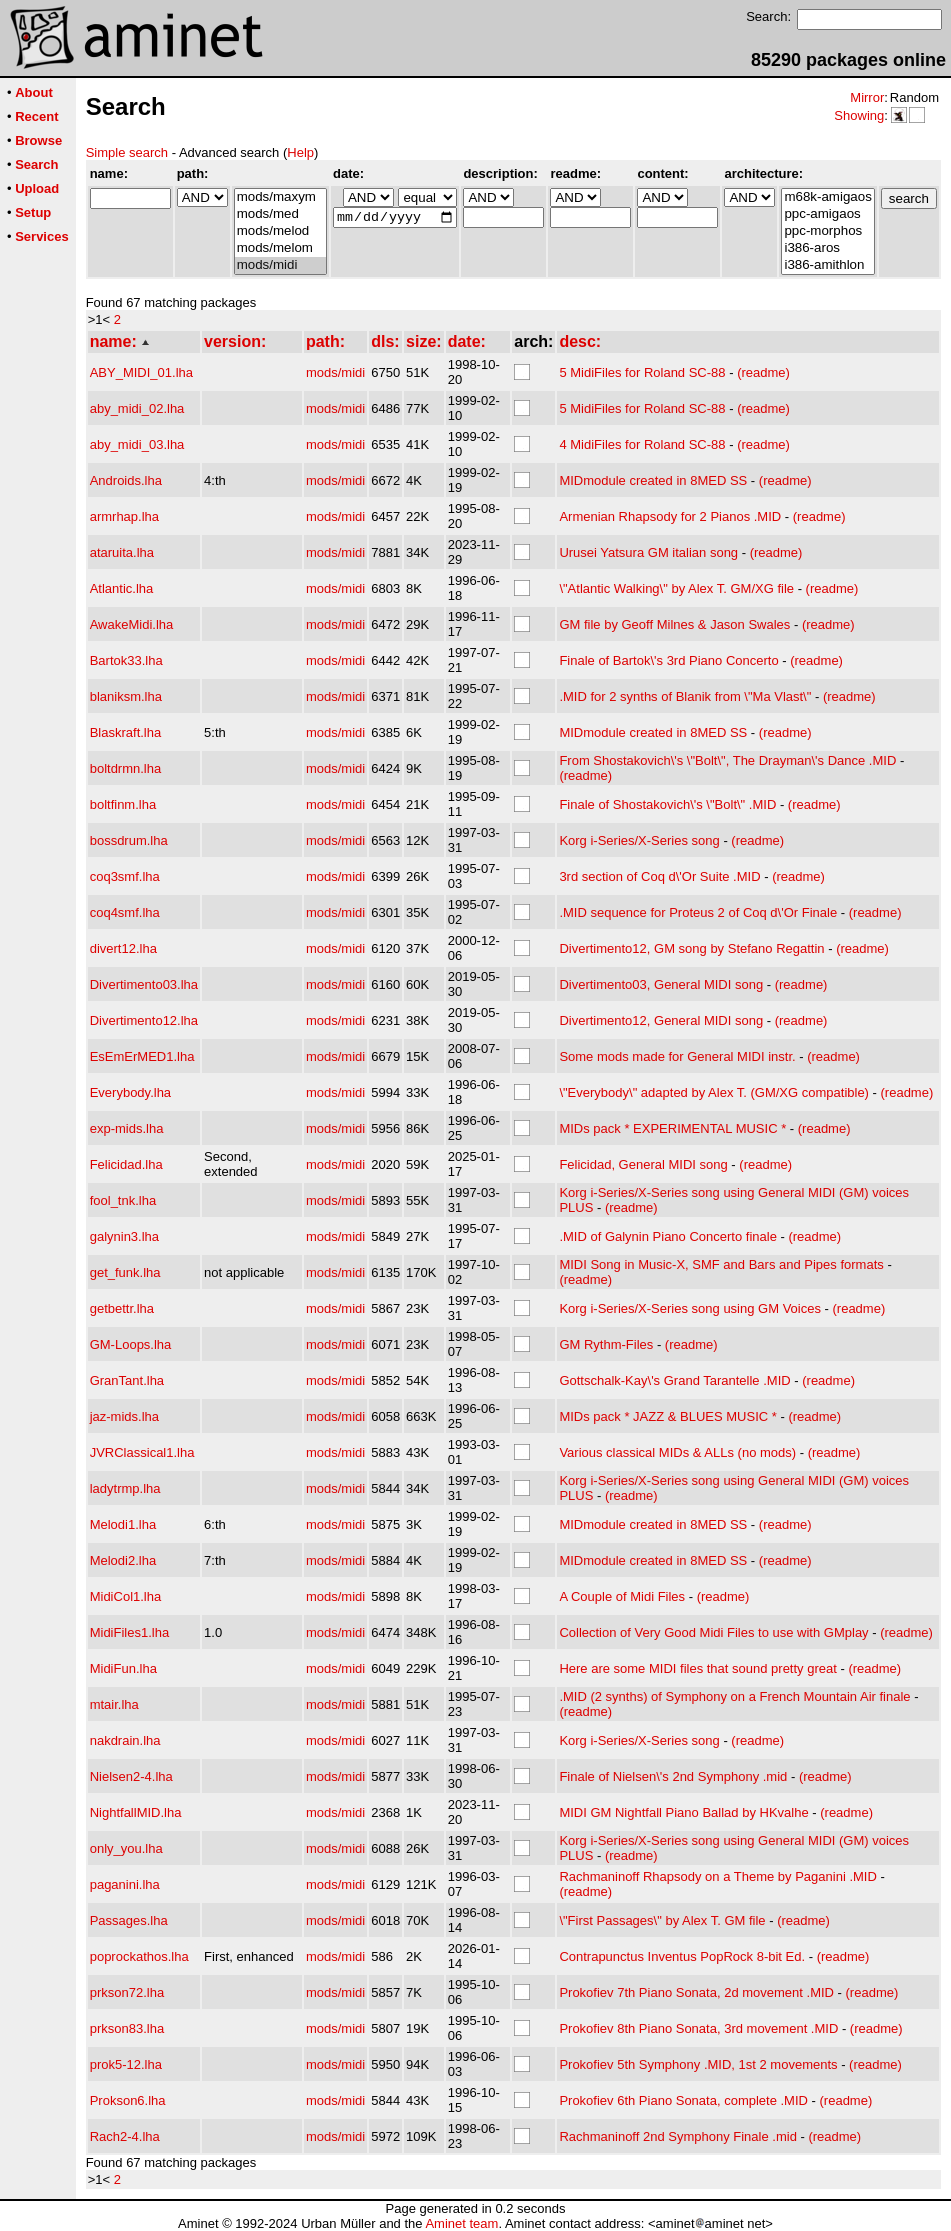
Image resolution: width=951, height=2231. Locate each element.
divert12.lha (123, 948)
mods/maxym (280, 197)
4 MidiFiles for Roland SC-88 (642, 444)
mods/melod (280, 231)
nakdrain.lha (125, 1740)
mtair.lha (114, 1704)
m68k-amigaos (827, 197)
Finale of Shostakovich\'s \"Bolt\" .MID (667, 804)
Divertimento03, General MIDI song (661, 984)
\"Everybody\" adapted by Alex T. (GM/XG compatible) (714, 1092)
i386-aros (827, 248)
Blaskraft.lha (126, 732)
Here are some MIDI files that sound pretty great (697, 1668)
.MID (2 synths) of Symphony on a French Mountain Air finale (734, 1696)
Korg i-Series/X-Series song (639, 840)
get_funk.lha (125, 1272)
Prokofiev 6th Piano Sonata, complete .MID (683, 2100)
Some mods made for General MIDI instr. (677, 1056)
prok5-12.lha (126, 2064)
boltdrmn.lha (126, 768)
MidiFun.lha (123, 1668)
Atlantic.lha (122, 588)
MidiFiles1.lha (129, 1632)
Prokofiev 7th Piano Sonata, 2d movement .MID (696, 1992)
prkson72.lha (127, 1992)
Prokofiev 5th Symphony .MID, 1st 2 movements (698, 2064)
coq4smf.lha (125, 912)
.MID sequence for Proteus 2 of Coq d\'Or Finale (698, 912)
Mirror (867, 97)
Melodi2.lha (123, 1560)
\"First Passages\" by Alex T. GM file (662, 1920)
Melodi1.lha (123, 1524)
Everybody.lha (130, 1092)
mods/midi (280, 265)
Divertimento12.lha (144, 1020)
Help (300, 152)
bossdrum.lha (129, 840)
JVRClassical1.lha (142, 1452)
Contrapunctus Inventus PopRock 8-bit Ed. (682, 1956)
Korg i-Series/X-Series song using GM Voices (690, 1308)
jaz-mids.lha (124, 1416)
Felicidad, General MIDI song (643, 1164)
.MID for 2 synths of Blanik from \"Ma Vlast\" (685, 696)
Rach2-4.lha (125, 2136)
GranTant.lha (127, 1380)
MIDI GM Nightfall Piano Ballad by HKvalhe (683, 1812)
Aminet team (461, 2223)
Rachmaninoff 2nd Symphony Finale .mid (678, 2136)
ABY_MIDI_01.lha (141, 372)
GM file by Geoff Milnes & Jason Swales (674, 624)
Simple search (127, 152)
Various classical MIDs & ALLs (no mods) (677, 1452)
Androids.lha (126, 480)
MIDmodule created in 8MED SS (653, 480)
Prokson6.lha (128, 2100)
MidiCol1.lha (126, 1596)
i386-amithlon (827, 265)
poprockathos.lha (139, 1956)
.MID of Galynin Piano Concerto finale (668, 1236)
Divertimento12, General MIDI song (661, 1020)
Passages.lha (129, 1920)
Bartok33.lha (126, 660)
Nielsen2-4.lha (131, 1776)
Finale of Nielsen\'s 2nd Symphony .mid (673, 1776)
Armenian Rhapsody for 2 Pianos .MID (670, 516)
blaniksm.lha (126, 696)
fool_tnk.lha (123, 1200)
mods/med (280, 214)
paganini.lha (125, 1884)
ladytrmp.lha (125, 1488)
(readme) (763, 372)
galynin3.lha (124, 1236)
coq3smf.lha (125, 876)
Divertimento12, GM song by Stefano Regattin (691, 948)
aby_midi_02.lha (137, 408)
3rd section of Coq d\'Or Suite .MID (659, 876)
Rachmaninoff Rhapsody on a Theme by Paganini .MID (717, 1876)
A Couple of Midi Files (622, 1596)
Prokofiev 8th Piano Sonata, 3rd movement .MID (698, 2028)
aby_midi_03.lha (137, 444)
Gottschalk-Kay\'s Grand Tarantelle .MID (674, 1380)
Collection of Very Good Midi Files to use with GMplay (713, 1632)
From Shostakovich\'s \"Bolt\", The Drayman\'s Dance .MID (727, 760)
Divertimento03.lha (144, 984)
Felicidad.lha (126, 1164)
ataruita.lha (122, 552)
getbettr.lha (122, 1308)
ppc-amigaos (827, 214)
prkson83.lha (127, 2028)
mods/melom (280, 248)
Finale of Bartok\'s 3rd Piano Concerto (668, 660)
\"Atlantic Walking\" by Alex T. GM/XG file (676, 588)
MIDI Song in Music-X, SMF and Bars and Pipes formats (721, 1264)
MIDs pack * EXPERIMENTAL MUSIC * (672, 1128)
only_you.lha (126, 1848)
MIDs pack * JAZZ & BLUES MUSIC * (667, 1416)
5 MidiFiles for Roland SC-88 (642, 372)
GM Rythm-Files (606, 1344)
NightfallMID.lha (136, 1812)
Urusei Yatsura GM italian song (648, 552)
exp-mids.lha (127, 1128)
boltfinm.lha (123, 804)
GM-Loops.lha (131, 1344)
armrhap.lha (124, 516)
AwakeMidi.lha (132, 624)
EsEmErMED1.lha (142, 1056)
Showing (859, 115)
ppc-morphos (827, 231)
